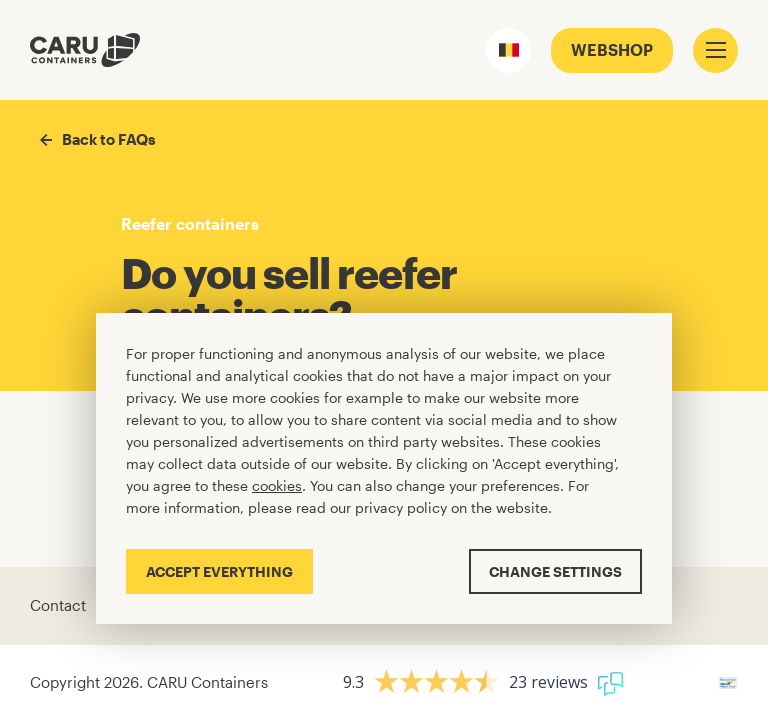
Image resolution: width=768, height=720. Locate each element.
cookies (277, 485)
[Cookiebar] (384, 468)
